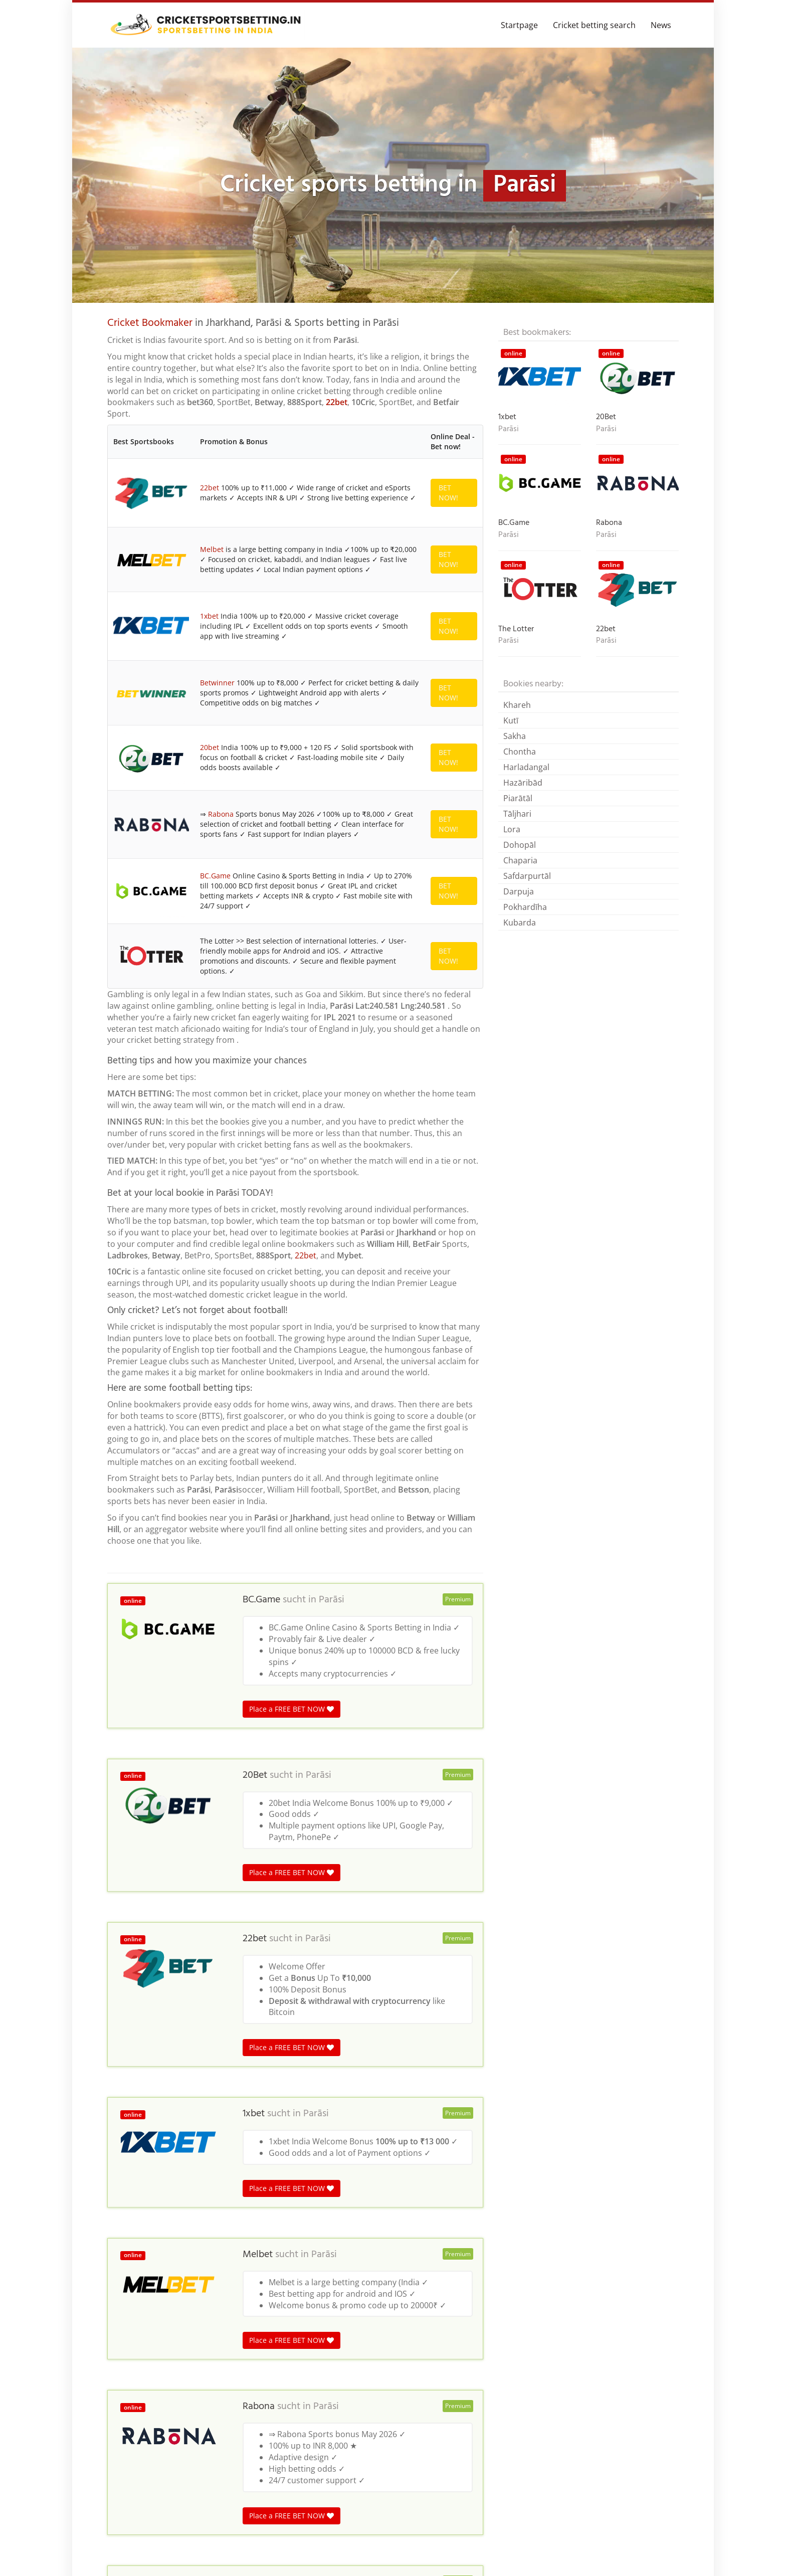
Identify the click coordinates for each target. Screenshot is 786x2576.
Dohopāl (519, 844)
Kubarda (519, 922)
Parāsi (331, 1036)
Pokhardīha (525, 906)
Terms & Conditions (643, 2553)
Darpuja (518, 891)
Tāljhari (517, 813)
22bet (336, 402)
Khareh (517, 704)
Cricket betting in (136, 2365)
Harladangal (526, 767)
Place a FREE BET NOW (291, 1145)
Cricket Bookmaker (149, 323)
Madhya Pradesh (225, 2365)
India (180, 2365)
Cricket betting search (594, 25)
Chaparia (520, 860)
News (661, 25)
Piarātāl (517, 798)
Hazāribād (522, 782)
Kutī (510, 720)
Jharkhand (303, 2365)
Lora (511, 829)
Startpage (519, 25)
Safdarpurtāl (527, 875)
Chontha (519, 751)
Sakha (514, 736)
